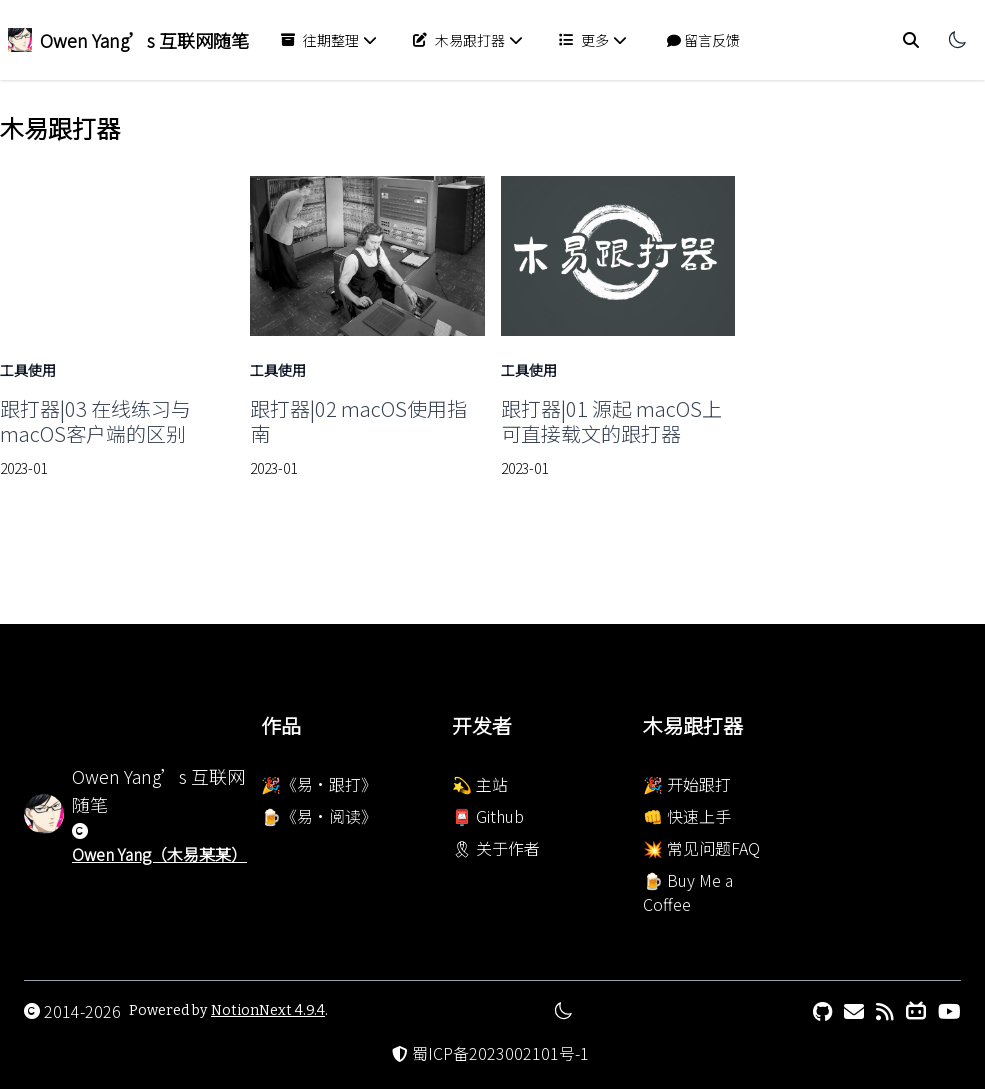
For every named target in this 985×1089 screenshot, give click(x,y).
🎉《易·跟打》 (319, 784)
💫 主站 (480, 784)
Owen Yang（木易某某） (159, 854)
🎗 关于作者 (496, 848)
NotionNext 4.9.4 (268, 1010)
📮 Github (488, 816)
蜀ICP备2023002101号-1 (500, 1053)
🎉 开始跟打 (687, 784)
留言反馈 (703, 40)
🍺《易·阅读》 (319, 816)
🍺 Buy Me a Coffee (688, 892)
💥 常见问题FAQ (701, 848)
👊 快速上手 (687, 816)
